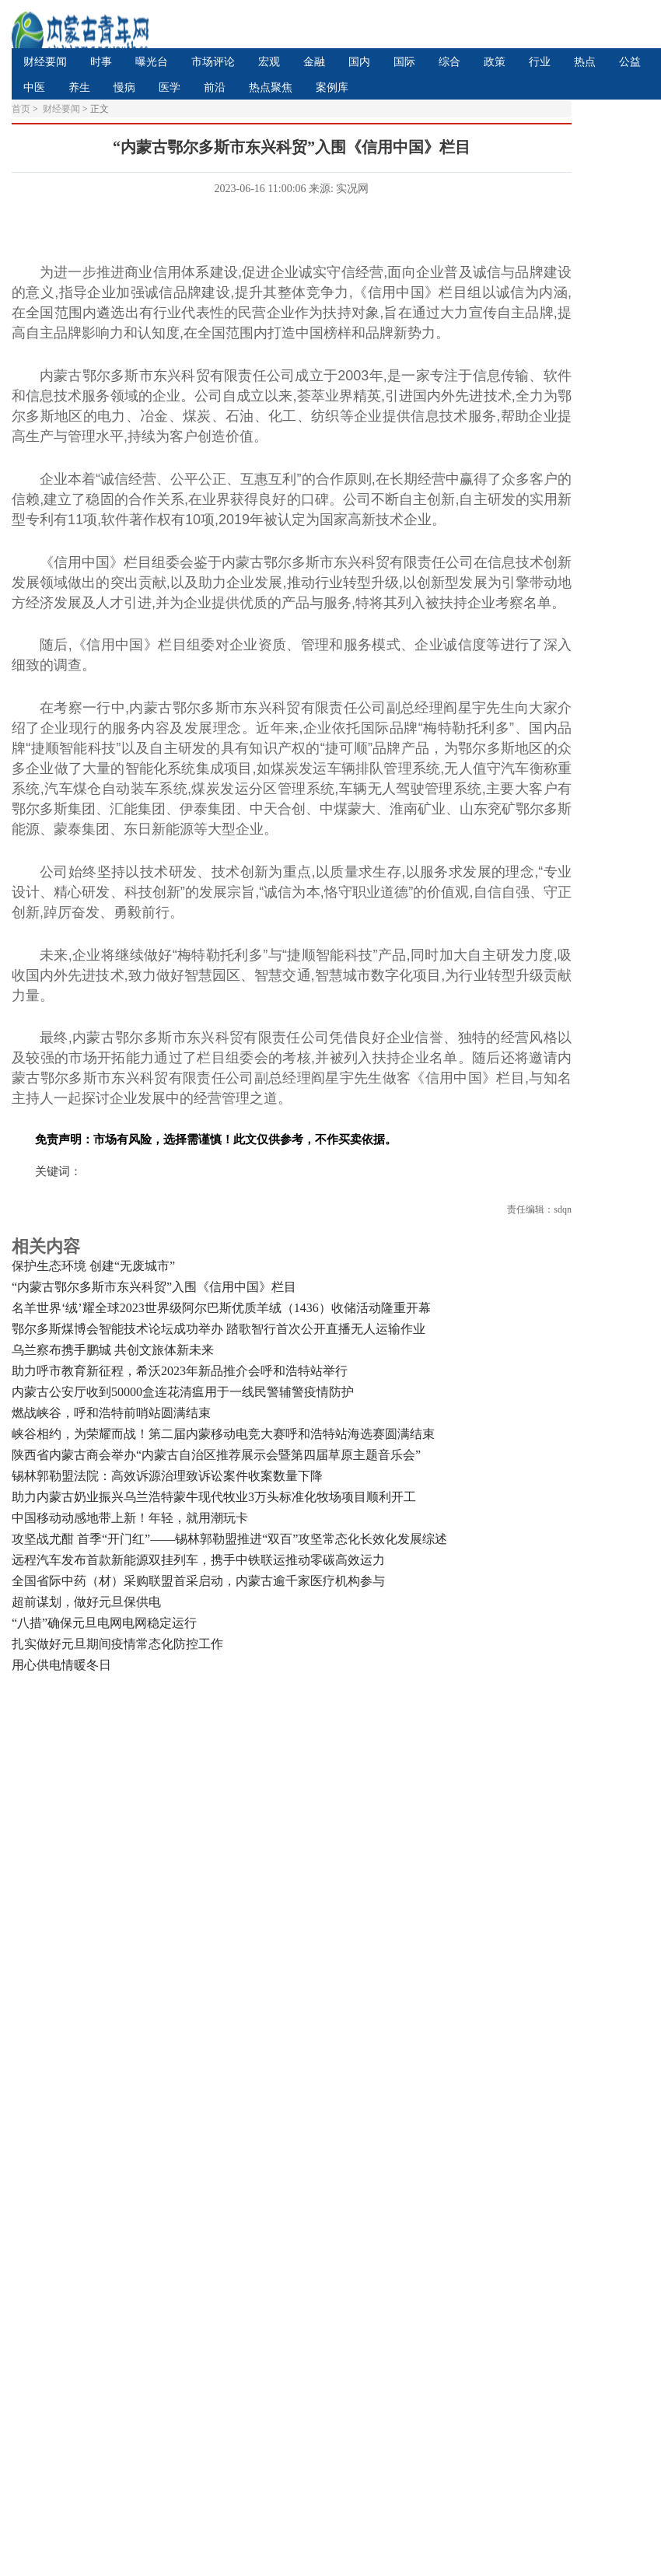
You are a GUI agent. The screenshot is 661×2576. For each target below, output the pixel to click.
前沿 (215, 87)
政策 (494, 62)
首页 (21, 108)
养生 (79, 87)
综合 (449, 62)
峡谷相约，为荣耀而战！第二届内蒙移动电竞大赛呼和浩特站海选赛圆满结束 (223, 1433)
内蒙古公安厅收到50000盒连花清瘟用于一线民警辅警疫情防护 (183, 1391)
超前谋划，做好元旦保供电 (86, 1601)
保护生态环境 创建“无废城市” (93, 1265)
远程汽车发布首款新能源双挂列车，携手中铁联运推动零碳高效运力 (198, 1559)
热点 (585, 62)
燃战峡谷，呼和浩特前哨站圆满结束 (111, 1412)
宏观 (269, 62)
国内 (359, 62)
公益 (630, 62)
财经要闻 (45, 62)
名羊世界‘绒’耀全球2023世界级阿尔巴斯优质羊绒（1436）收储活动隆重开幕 (221, 1307)
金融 (314, 62)
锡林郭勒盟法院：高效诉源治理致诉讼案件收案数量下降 (167, 1475)
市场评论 (213, 62)
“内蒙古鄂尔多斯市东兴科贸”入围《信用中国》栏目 (154, 1286)
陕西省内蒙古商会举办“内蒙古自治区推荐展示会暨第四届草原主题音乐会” (216, 1454)
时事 (101, 62)
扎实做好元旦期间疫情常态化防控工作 (117, 1643)
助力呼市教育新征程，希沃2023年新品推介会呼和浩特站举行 (180, 1370)
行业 (540, 62)
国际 (404, 62)
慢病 (124, 87)
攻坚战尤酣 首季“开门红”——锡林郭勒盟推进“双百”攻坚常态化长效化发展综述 (229, 1538)
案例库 (332, 87)
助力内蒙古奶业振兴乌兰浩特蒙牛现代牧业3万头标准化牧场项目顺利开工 (214, 1496)
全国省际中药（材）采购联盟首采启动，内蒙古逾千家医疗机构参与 (198, 1580)
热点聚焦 (270, 87)
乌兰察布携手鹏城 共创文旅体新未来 (113, 1349)
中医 (34, 87)
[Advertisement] (186, 1874)
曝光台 (151, 62)
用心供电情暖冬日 (61, 1664)
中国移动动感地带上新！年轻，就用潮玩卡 (130, 1517)
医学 (169, 87)
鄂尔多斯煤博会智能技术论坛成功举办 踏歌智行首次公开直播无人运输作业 (218, 1328)
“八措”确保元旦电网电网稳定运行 (104, 1622)
